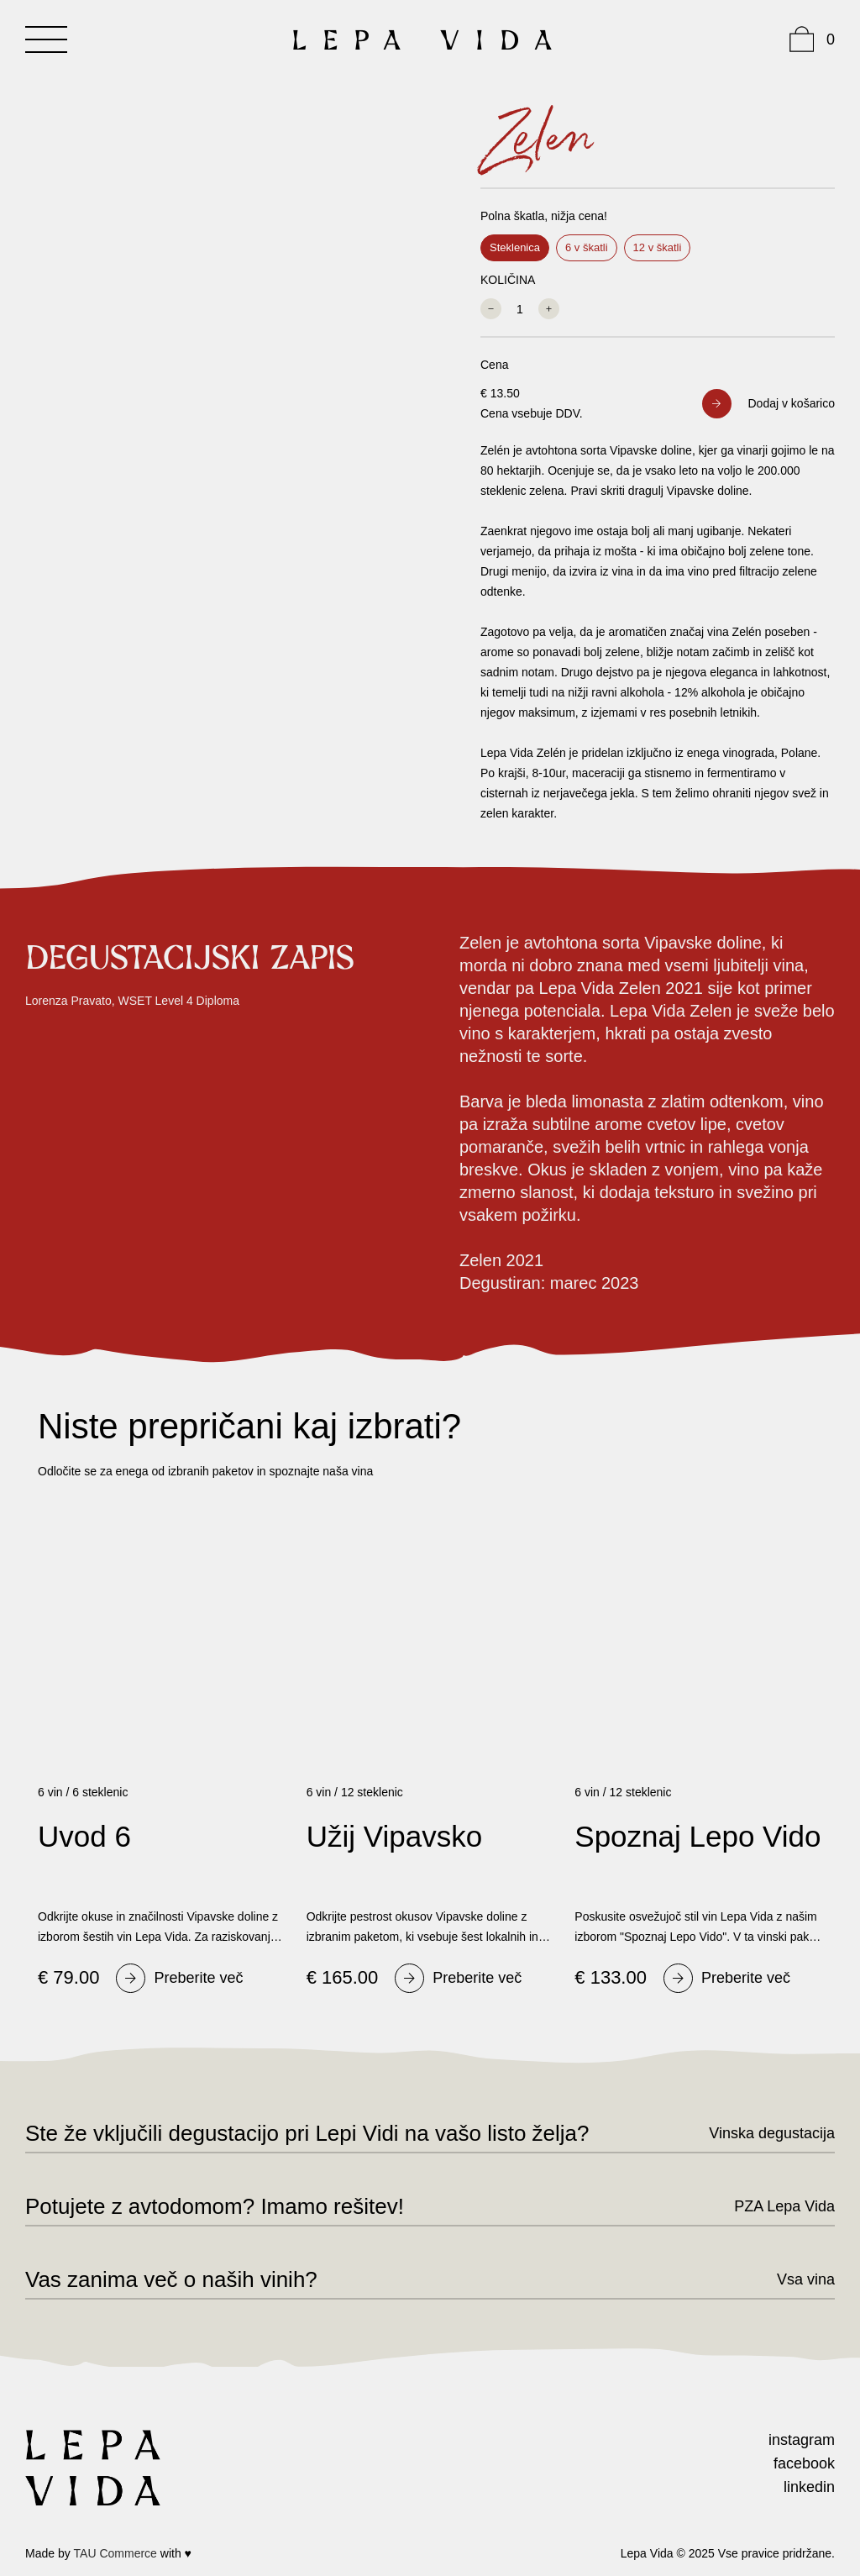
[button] (769, 403)
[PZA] (770, 2206)
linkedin (809, 2487)
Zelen (537, 139)
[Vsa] (791, 2279)
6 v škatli (586, 247)
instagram (801, 2439)
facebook (804, 2463)
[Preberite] (179, 1978)
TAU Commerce (115, 2553)
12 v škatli (657, 247)
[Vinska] (757, 2133)
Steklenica (515, 247)
